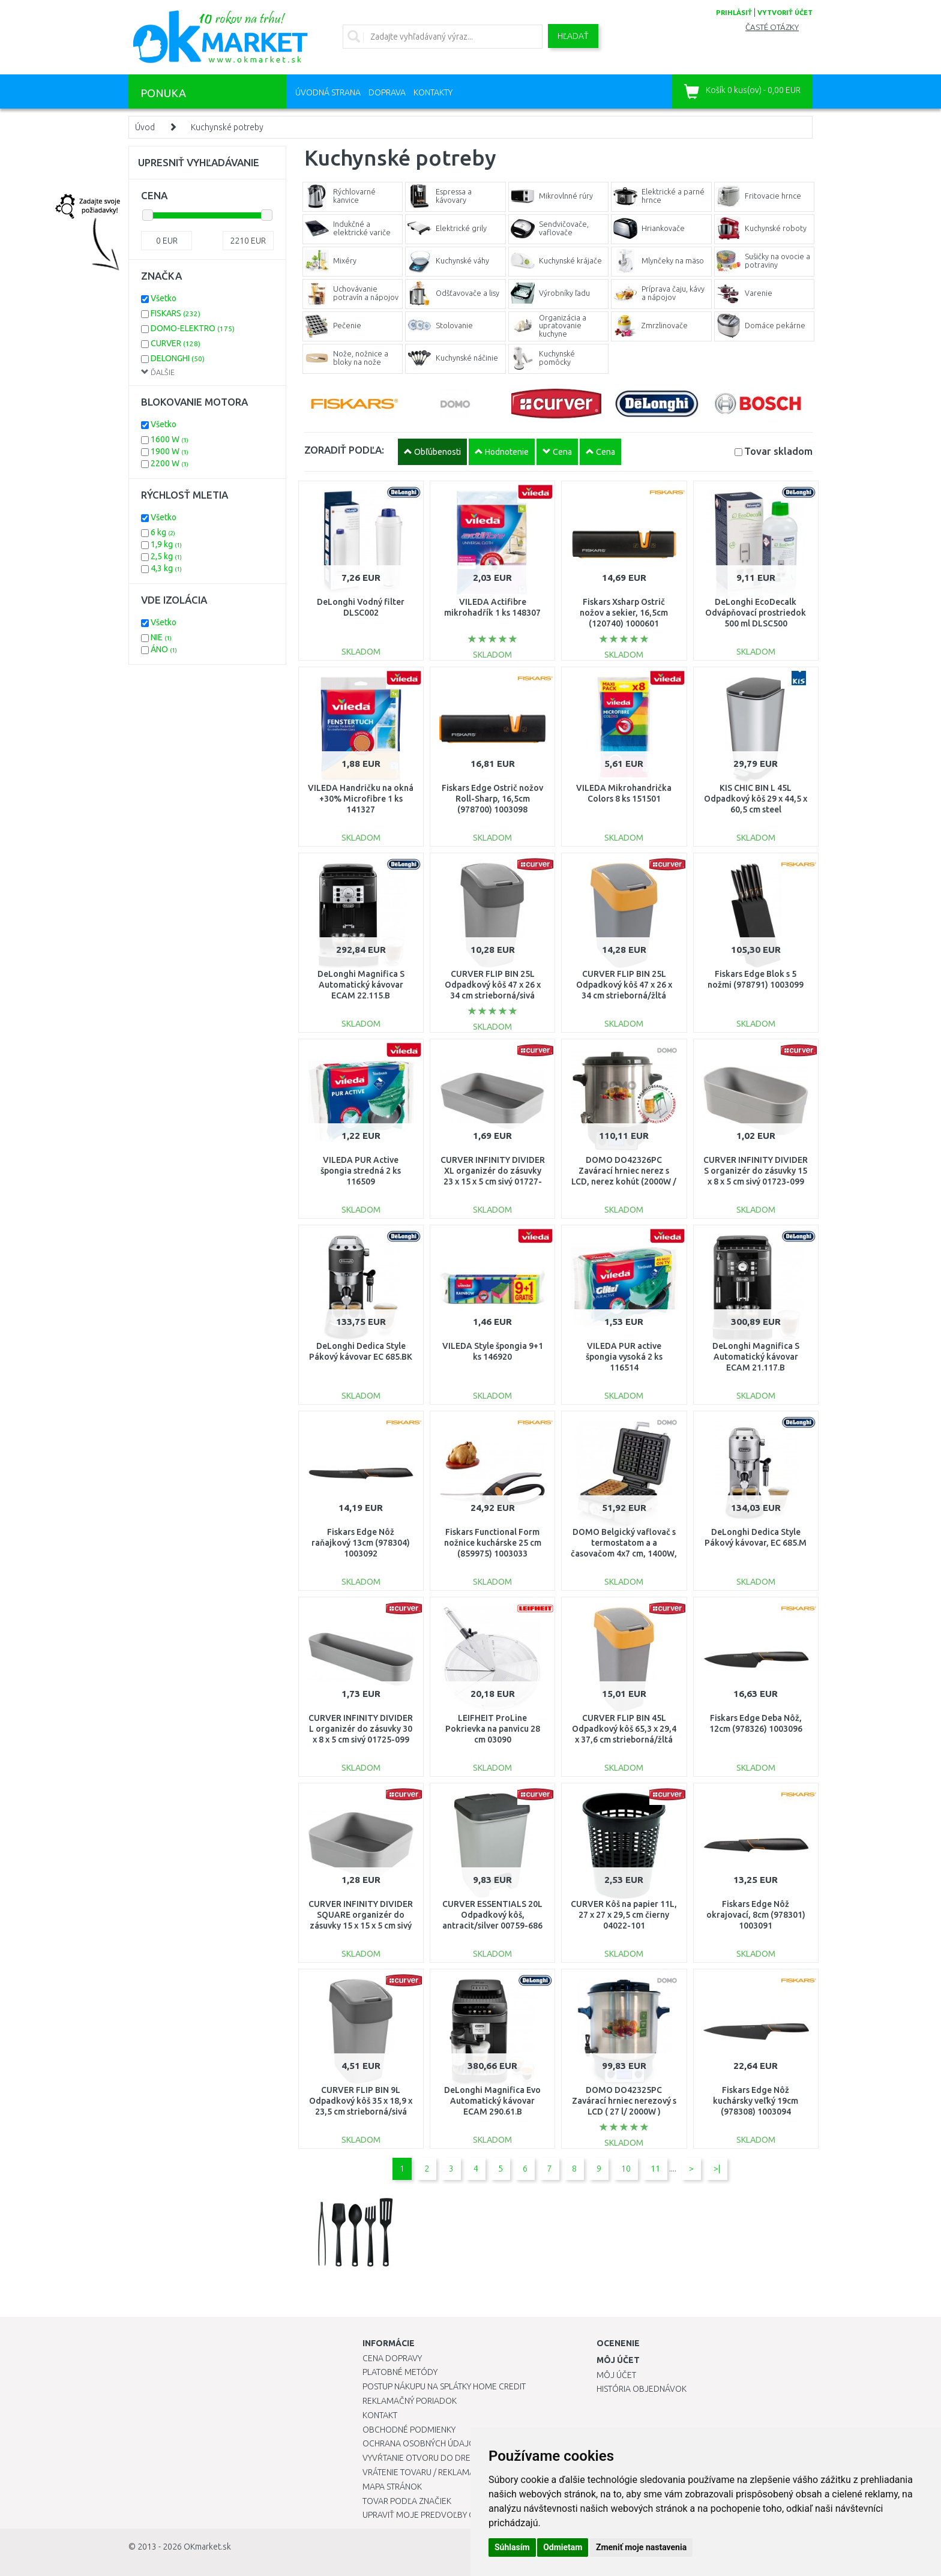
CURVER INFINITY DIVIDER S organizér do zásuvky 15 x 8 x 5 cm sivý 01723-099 (755, 1170)
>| (717, 2168)
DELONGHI (178, 358)
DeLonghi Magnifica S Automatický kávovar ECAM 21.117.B (755, 1356)
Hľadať (573, 36)
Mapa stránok (392, 2486)
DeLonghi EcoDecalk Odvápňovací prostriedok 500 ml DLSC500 (755, 612)
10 (626, 2168)
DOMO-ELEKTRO (193, 328)
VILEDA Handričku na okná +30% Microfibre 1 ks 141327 (360, 798)
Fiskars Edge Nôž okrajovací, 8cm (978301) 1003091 (755, 1914)
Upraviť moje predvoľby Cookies (432, 2515)
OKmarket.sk (207, 2546)
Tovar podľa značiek (406, 2501)
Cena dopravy (392, 2358)
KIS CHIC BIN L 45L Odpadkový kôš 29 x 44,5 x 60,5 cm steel (755, 798)
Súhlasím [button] (512, 2547)
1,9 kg (166, 544)
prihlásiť (734, 12)
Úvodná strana (328, 92)
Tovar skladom (778, 451)
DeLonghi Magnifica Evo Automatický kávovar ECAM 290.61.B (492, 2100)
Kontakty (432, 92)
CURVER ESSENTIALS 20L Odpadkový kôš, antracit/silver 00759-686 (492, 1914)
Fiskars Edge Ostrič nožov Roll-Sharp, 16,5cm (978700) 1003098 (492, 798)
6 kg (163, 532)
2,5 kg (166, 556)
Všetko (163, 298)
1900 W (169, 451)
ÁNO (164, 649)
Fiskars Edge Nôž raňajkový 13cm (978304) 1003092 (360, 1542)
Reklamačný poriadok (409, 2401)
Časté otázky (772, 27)
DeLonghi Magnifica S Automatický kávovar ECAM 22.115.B (360, 984)
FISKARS (175, 313)
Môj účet (616, 2375)
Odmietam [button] (562, 2547)
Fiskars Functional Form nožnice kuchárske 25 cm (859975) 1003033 (492, 1542)
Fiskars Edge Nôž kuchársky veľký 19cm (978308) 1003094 (755, 2100)
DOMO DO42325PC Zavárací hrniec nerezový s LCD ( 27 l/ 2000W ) (624, 2100)
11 (655, 2168)
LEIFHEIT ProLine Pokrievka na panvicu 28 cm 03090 (492, 1728)
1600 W (169, 439)
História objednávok (642, 2389)
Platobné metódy (399, 2372)
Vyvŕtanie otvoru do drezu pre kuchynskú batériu (469, 2458)
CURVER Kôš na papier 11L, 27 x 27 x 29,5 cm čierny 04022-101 (624, 1914)
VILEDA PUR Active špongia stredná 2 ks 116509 (360, 1170)
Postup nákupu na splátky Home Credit (444, 2386)
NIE (161, 637)
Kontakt (379, 2415)
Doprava (387, 92)
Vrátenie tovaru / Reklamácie (424, 2472)
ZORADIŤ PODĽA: (344, 449)
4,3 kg (166, 568)
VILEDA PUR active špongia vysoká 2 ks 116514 (624, 1356)
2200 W (169, 463)
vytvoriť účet (785, 12)
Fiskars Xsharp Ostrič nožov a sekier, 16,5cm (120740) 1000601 (624, 612)
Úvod (145, 127)
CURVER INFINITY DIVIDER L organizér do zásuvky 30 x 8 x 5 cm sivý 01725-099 (360, 1728)
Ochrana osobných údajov (421, 2443)
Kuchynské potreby (227, 127)
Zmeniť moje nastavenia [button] (641, 2547)
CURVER (175, 343)
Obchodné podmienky (408, 2429)
